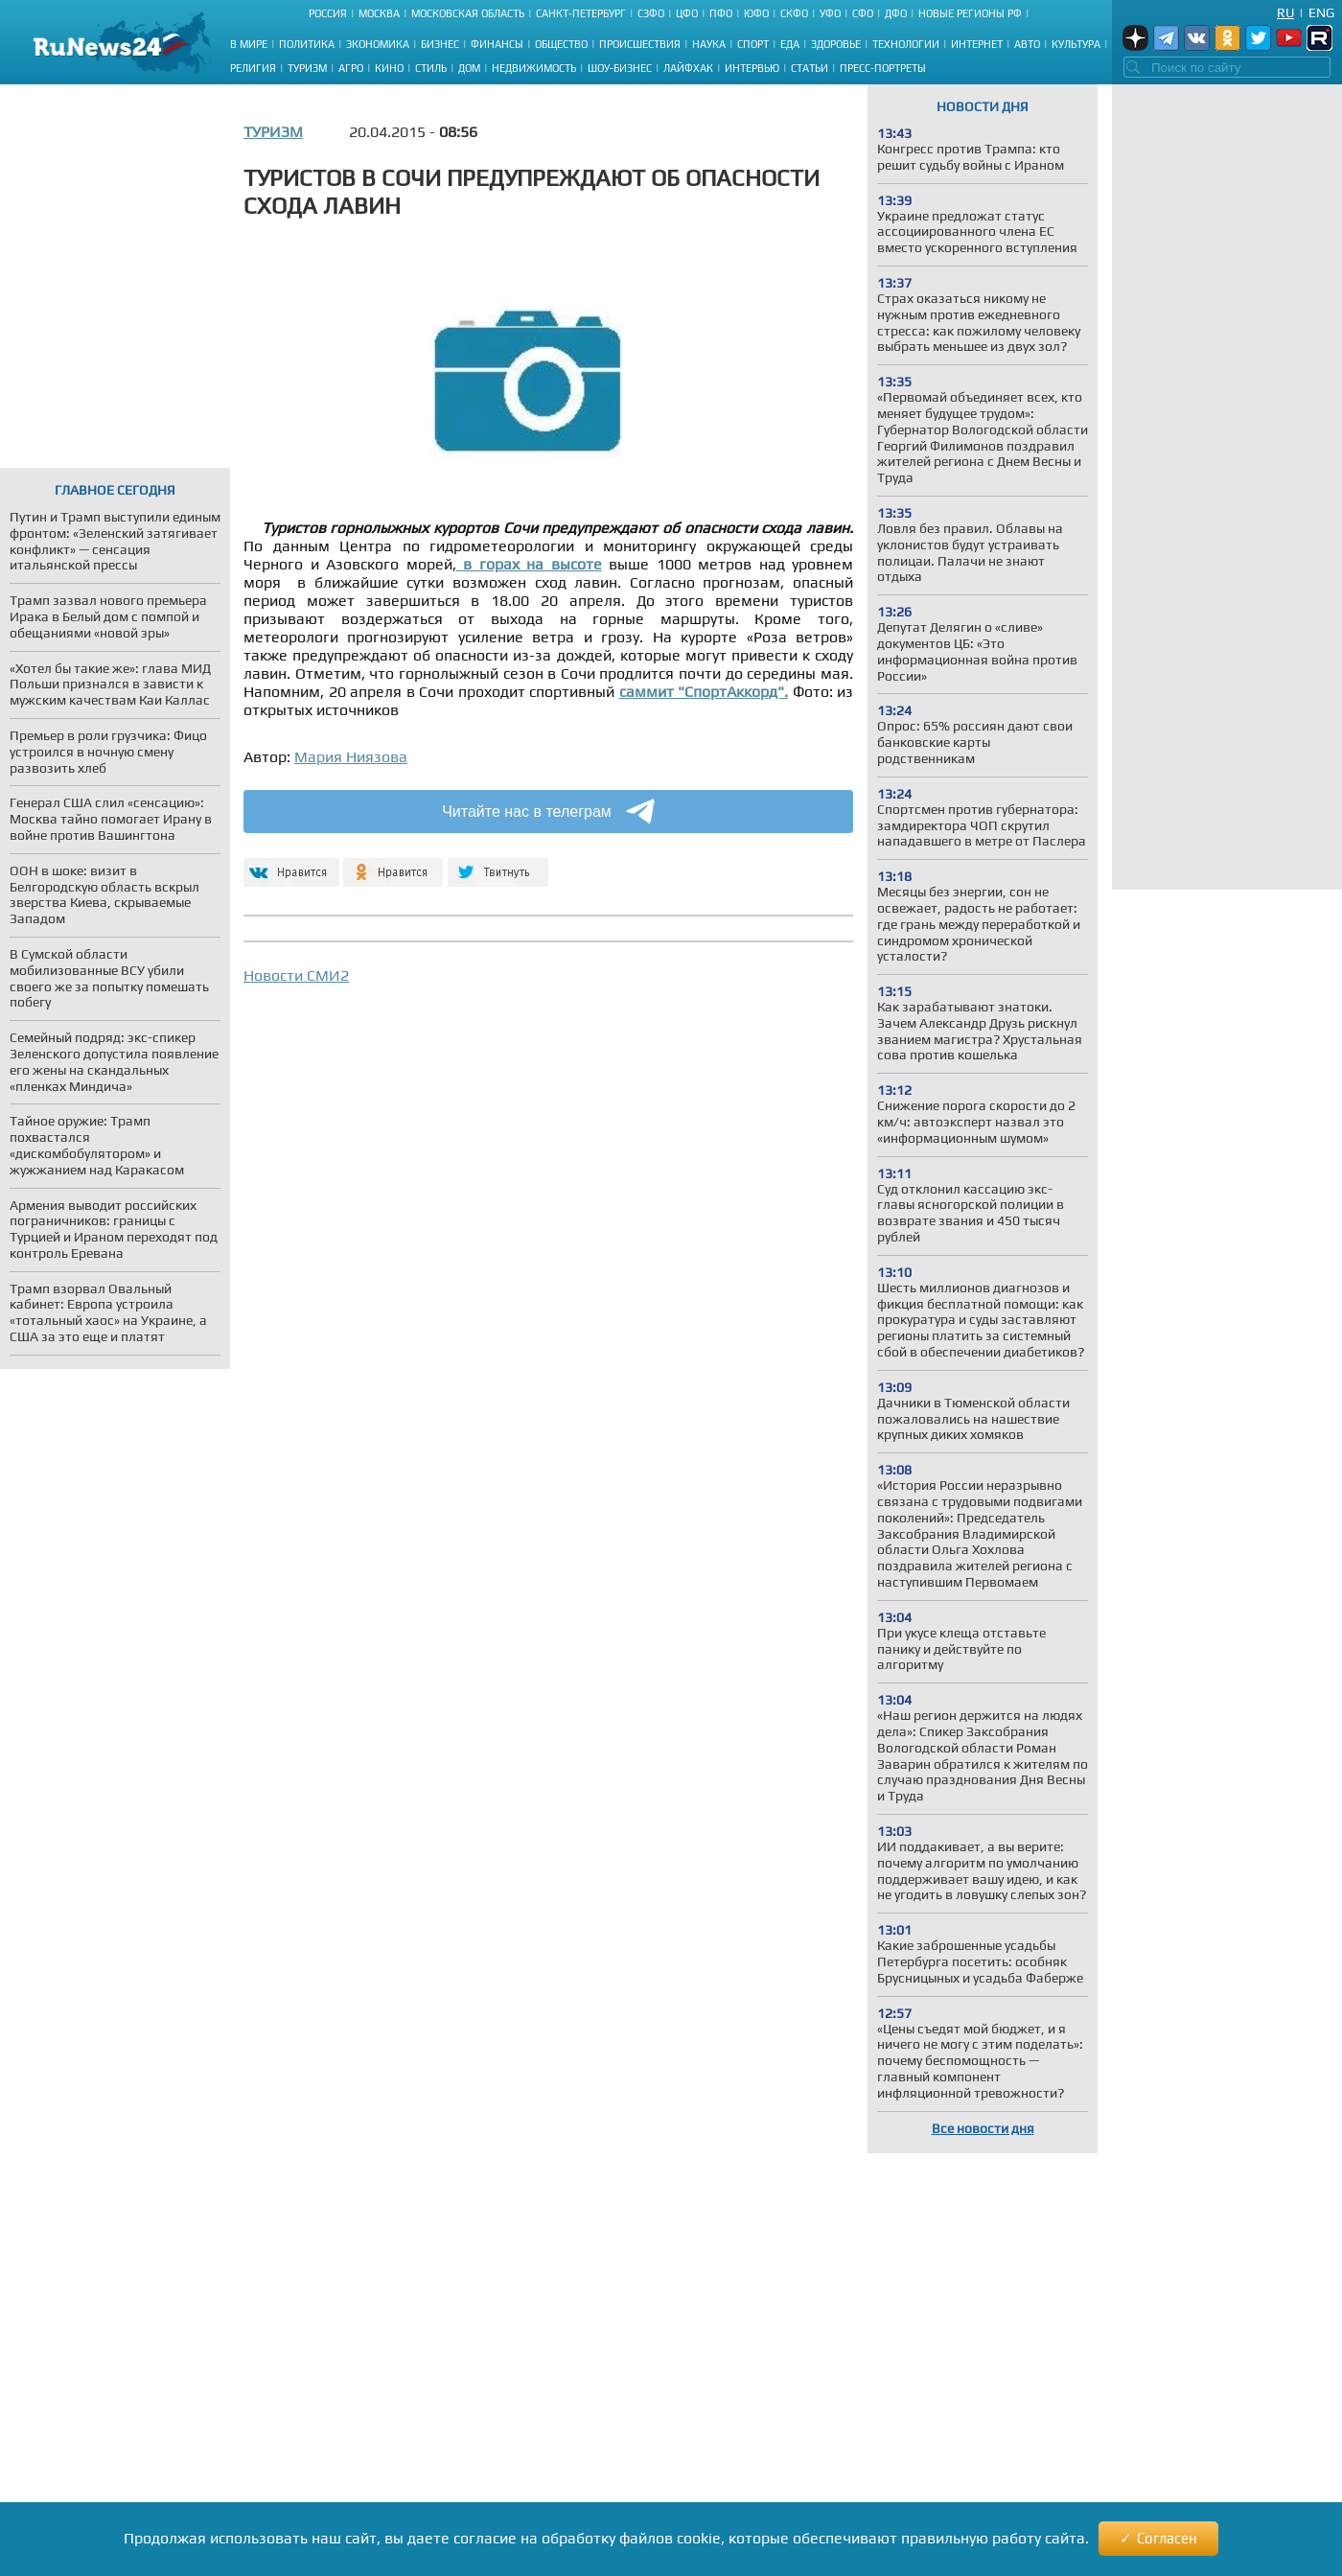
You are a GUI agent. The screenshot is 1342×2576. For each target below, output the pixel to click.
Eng (1321, 12)
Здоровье (836, 44)
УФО (830, 13)
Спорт (753, 44)
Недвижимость (534, 68)
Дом (469, 68)
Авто (1027, 44)
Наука (709, 44)
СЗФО (650, 13)
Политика (307, 44)
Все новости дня (983, 2128)
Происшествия (640, 44)
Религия (253, 68)
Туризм (307, 68)
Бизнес (440, 44)
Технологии (905, 44)
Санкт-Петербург (581, 13)
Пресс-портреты (883, 68)
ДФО (896, 13)
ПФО (720, 13)
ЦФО (687, 13)
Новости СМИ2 (296, 975)
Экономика (377, 44)
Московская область (467, 13)
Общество (561, 44)
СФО (862, 13)
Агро (350, 68)
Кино (389, 68)
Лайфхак (688, 68)
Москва (379, 13)
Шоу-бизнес (620, 68)
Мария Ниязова (350, 757)
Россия (328, 13)
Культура (1076, 44)
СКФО (794, 13)
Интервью (752, 68)
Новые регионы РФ (970, 13)
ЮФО (756, 13)
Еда (789, 44)
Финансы (497, 44)
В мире (248, 44)
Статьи (809, 68)
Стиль (431, 68)
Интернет (977, 44)
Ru (1285, 12)
